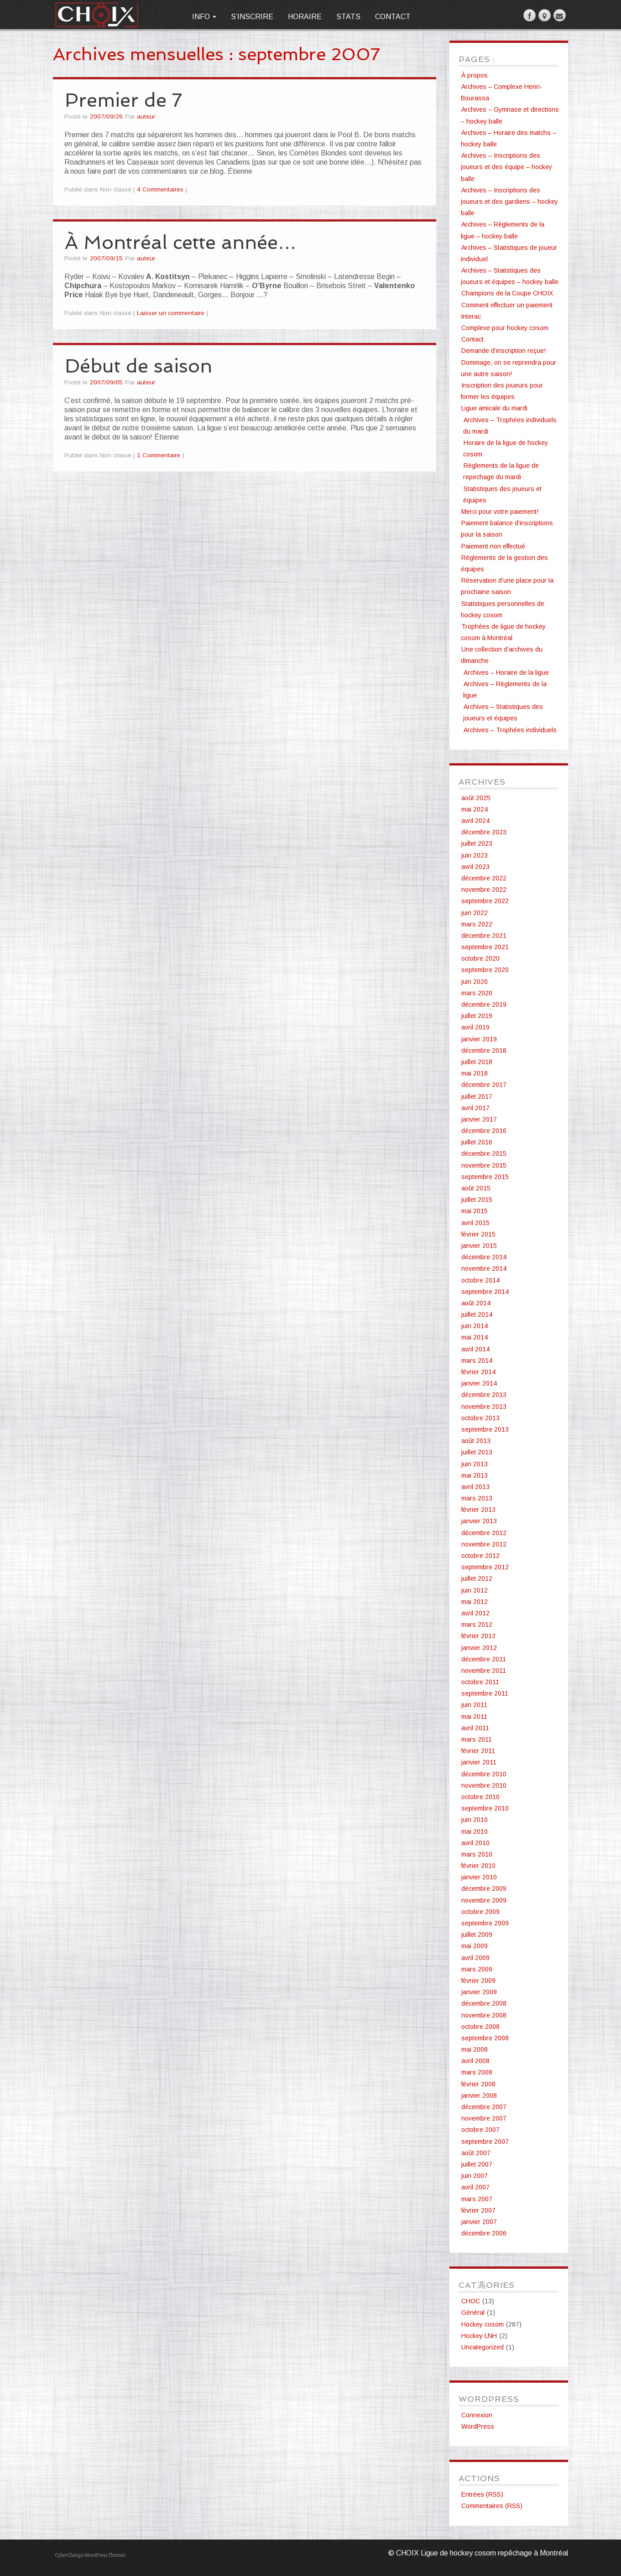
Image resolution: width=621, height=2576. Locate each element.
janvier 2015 (479, 1245)
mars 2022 (476, 924)
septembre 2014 (485, 1291)
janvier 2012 (479, 1647)
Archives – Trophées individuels (510, 730)
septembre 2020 (485, 969)
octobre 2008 (480, 2026)
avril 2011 (475, 1728)
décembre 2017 (483, 1084)
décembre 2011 (483, 1659)
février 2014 (478, 1372)
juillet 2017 (476, 1096)
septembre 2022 (485, 901)
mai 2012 (474, 1601)
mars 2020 (476, 993)
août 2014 (476, 1303)
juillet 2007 (476, 2164)
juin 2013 (474, 1464)
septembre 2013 (485, 1429)
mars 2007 (476, 2199)
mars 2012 (476, 1624)
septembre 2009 (485, 1923)
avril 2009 (475, 1957)
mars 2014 (476, 1360)
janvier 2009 (479, 1992)
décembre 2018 (483, 1050)
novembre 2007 (483, 2118)
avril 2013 (475, 1486)
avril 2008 (475, 2060)
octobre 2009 (480, 1911)
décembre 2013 (483, 1394)
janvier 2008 (479, 2095)
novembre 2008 (483, 2015)
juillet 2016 (476, 1142)
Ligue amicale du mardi (494, 408)
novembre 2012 (483, 1544)
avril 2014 (475, 1349)
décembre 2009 (483, 1888)
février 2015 (478, 1234)
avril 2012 (475, 1613)
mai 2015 (474, 1211)
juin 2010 (474, 1819)
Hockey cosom (482, 2324)
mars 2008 (476, 2072)
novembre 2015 (483, 1165)
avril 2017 (475, 1108)
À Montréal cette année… (181, 242)
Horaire (305, 17)
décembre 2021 (483, 935)
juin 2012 (474, 1590)
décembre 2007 (483, 2106)
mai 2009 (474, 1946)
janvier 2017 (479, 1119)
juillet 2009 (476, 1934)
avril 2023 (475, 866)
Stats (348, 17)
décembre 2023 (483, 832)
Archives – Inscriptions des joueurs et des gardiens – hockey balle (509, 201)
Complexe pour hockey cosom (504, 327)
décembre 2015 (483, 1153)
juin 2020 (474, 981)
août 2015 (476, 1188)
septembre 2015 (485, 1176)
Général (473, 2312)
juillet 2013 (476, 1452)
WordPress (477, 2426)
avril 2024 (475, 820)
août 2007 (476, 2153)
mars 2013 (476, 1498)
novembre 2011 (483, 1670)
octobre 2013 (480, 1418)
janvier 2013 (479, 1521)
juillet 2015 (476, 1199)
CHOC (470, 2301)
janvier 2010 (479, 1877)
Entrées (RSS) (482, 2494)
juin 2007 (474, 2175)
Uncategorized (482, 2347)
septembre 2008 (485, 2038)
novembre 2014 (483, 1268)
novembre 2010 (483, 1785)
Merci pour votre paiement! (499, 511)
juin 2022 (474, 912)
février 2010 (478, 1865)
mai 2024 (474, 809)
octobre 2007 (480, 2129)
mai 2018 (474, 1073)
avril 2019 (475, 1027)
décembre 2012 (483, 1532)
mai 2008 (474, 2049)
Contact (393, 17)
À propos (474, 75)
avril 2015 (475, 1222)
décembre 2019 (483, 1004)
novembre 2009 (483, 1900)
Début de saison (138, 366)
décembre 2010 (483, 1774)
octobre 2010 (480, 1796)
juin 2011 (474, 1704)
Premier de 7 (123, 100)
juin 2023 (474, 855)
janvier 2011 (478, 1762)
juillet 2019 (476, 1015)
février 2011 (478, 1750)
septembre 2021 (485, 947)
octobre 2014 (480, 1280)
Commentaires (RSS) (491, 2505)
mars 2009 (476, 1969)
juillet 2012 (476, 1578)
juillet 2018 (476, 1062)
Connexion (476, 2415)
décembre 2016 (483, 1130)
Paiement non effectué (493, 546)
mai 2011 (474, 1716)
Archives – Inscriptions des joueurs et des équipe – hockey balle (506, 167)
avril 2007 (475, 2187)
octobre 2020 (480, 958)
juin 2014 (474, 1325)
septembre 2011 (484, 1693)
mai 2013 (474, 1475)
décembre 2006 (483, 2233)
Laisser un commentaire (170, 313)
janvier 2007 (479, 2221)
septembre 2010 (485, 1808)
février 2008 (478, 2084)
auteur (146, 116)
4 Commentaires (160, 189)
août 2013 (476, 1440)
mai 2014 (474, 1337)
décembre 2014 (483, 1257)
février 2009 (478, 1980)
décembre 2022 (483, 878)
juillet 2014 (476, 1314)
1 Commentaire (158, 455)
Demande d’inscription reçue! (503, 350)
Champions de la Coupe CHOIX (507, 293)
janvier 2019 (479, 1039)
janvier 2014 (479, 1383)
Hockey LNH (479, 2335)
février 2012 (478, 1636)
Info (204, 17)
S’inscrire (252, 17)
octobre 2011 (480, 1682)
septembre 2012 (485, 1567)
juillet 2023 (476, 843)
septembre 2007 (485, 2141)
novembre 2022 (483, 889)
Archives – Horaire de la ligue (506, 672)
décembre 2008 (483, 2003)
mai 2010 (474, 1831)
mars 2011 (476, 1739)
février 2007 (478, 2210)
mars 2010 (476, 1854)
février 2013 (478, 1509)
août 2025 (476, 798)
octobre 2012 (480, 1555)
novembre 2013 (483, 1406)
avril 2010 (475, 1843)
